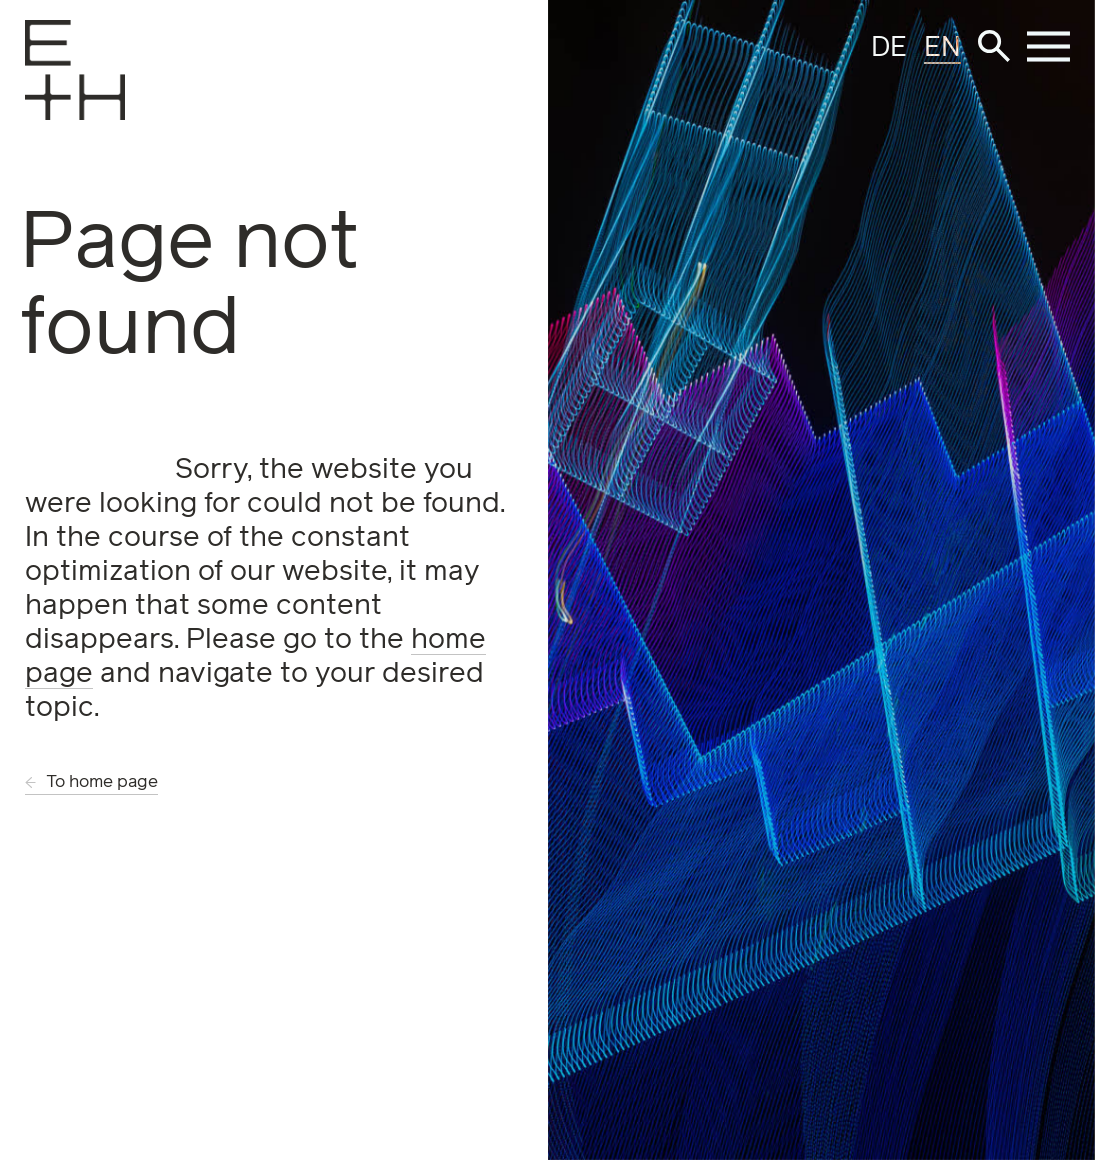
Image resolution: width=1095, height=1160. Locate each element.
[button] (994, 46)
